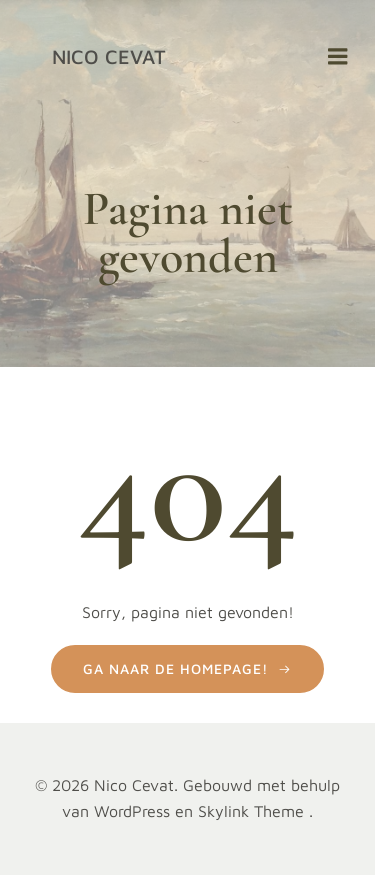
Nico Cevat (109, 56)
